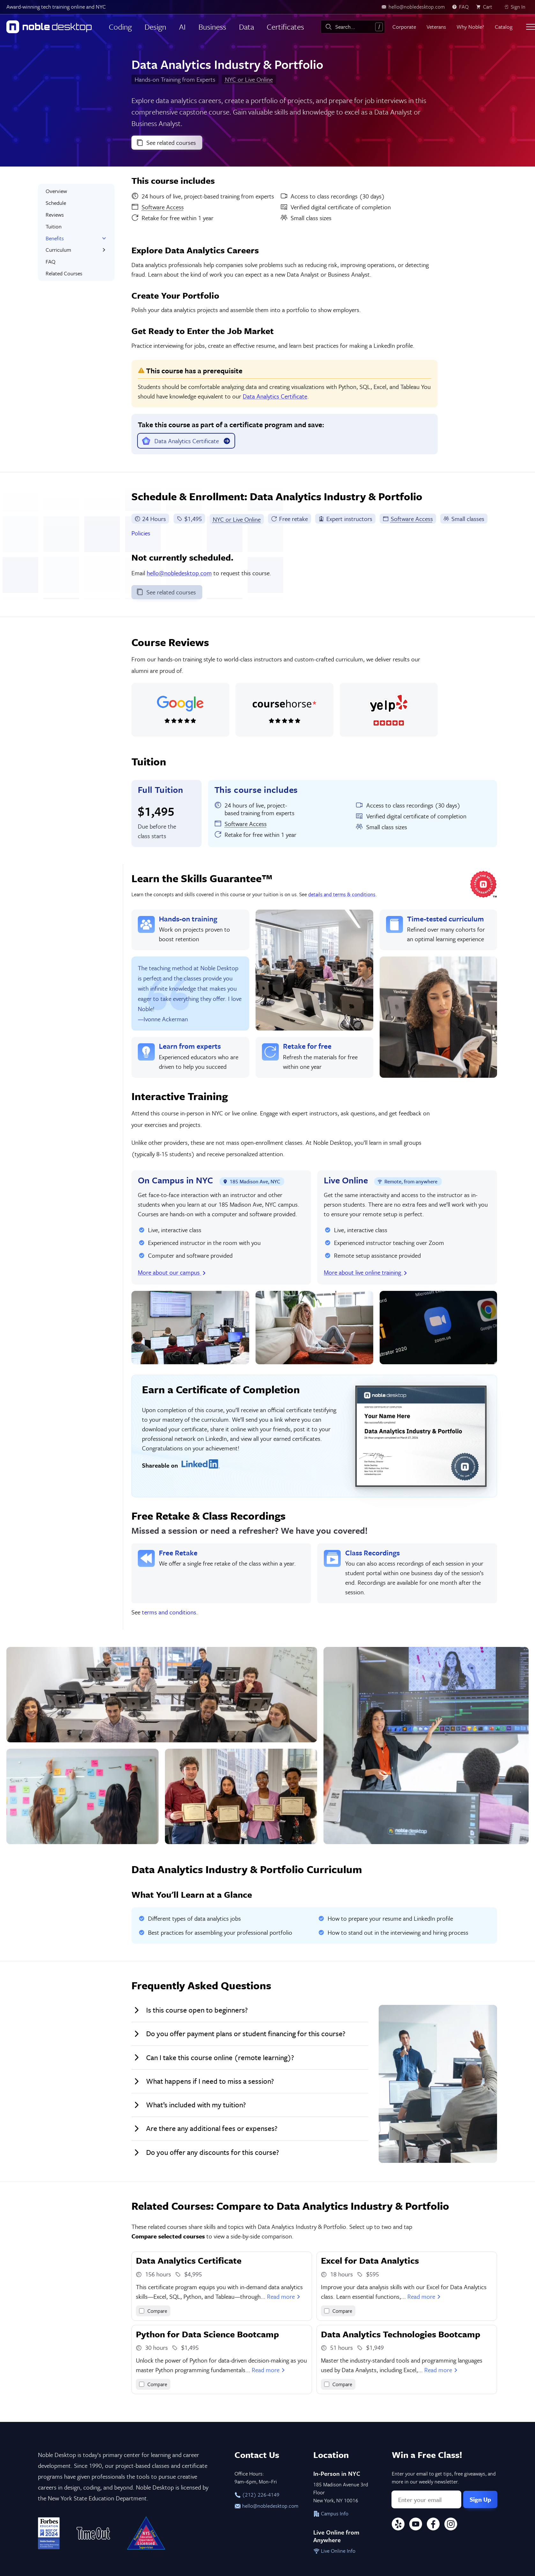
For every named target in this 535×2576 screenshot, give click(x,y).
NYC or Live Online (249, 79)
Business (212, 26)
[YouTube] (415, 2525)
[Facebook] (433, 2525)
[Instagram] (450, 2525)
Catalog (503, 27)
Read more (284, 2296)
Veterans (436, 27)
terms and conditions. (170, 1612)
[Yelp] (398, 2525)
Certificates (285, 26)
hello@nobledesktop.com (179, 573)
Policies (140, 533)
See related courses (166, 142)
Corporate (404, 27)
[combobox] (353, 26)
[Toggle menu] (530, 26)
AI (182, 26)
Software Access (408, 518)
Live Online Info (334, 2551)
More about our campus (172, 1272)
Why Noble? (470, 27)
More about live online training (366, 1272)
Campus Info (330, 2513)
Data (246, 26)
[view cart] (486, 7)
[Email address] (426, 2499)
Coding (120, 26)
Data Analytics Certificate (275, 396)
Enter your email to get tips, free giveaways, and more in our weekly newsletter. (444, 2477)
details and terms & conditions (341, 894)
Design (155, 26)
